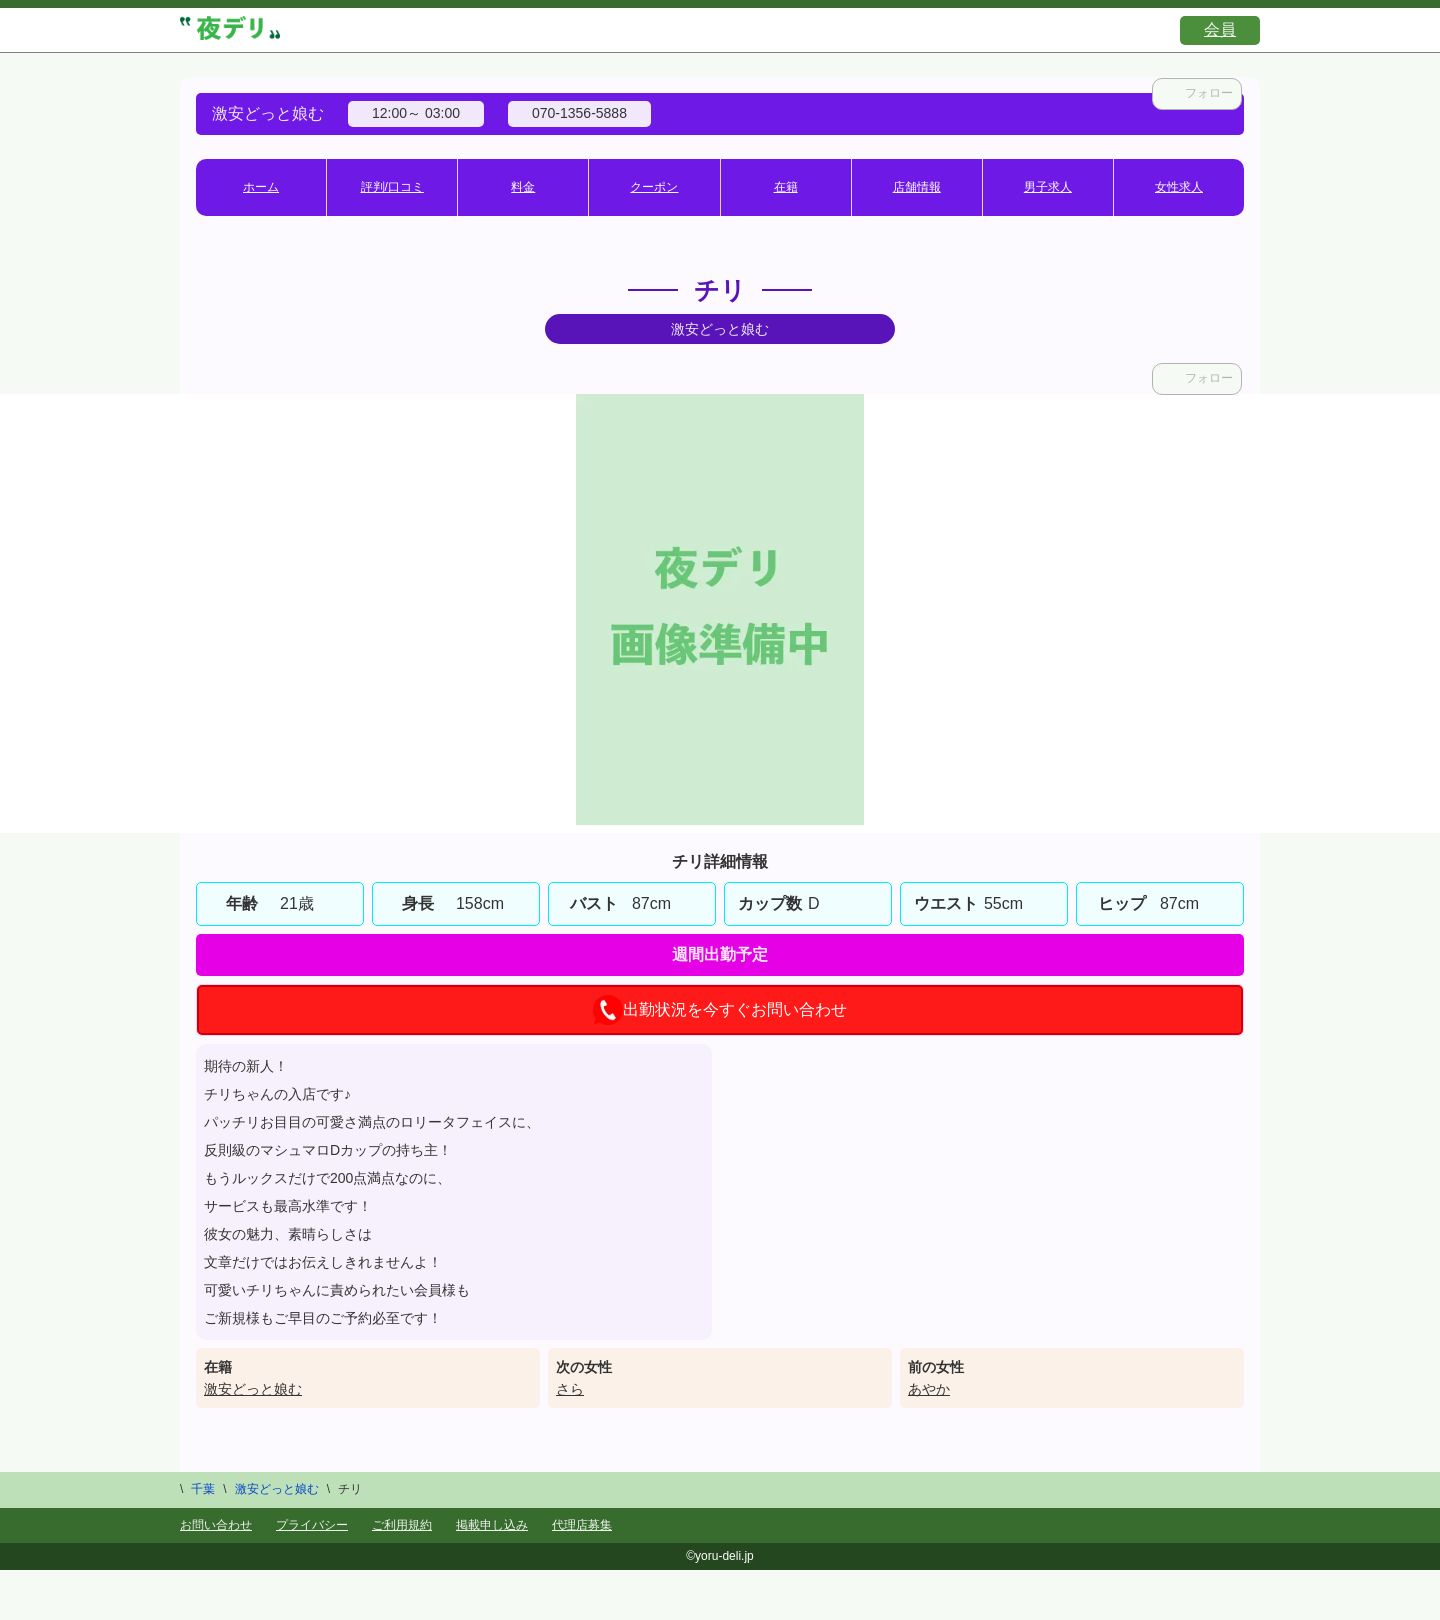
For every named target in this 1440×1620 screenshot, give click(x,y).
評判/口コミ (392, 187)
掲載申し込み (492, 1525)
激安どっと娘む (253, 1389)
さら (570, 1389)
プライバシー (312, 1525)
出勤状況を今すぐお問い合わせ (720, 1010)
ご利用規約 (402, 1525)
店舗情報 (917, 187)
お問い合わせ (216, 1525)
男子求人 (1048, 187)
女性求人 (1179, 187)
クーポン (654, 187)
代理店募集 (582, 1525)
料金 (523, 187)
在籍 (786, 187)
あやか (929, 1389)
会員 (1220, 29)
